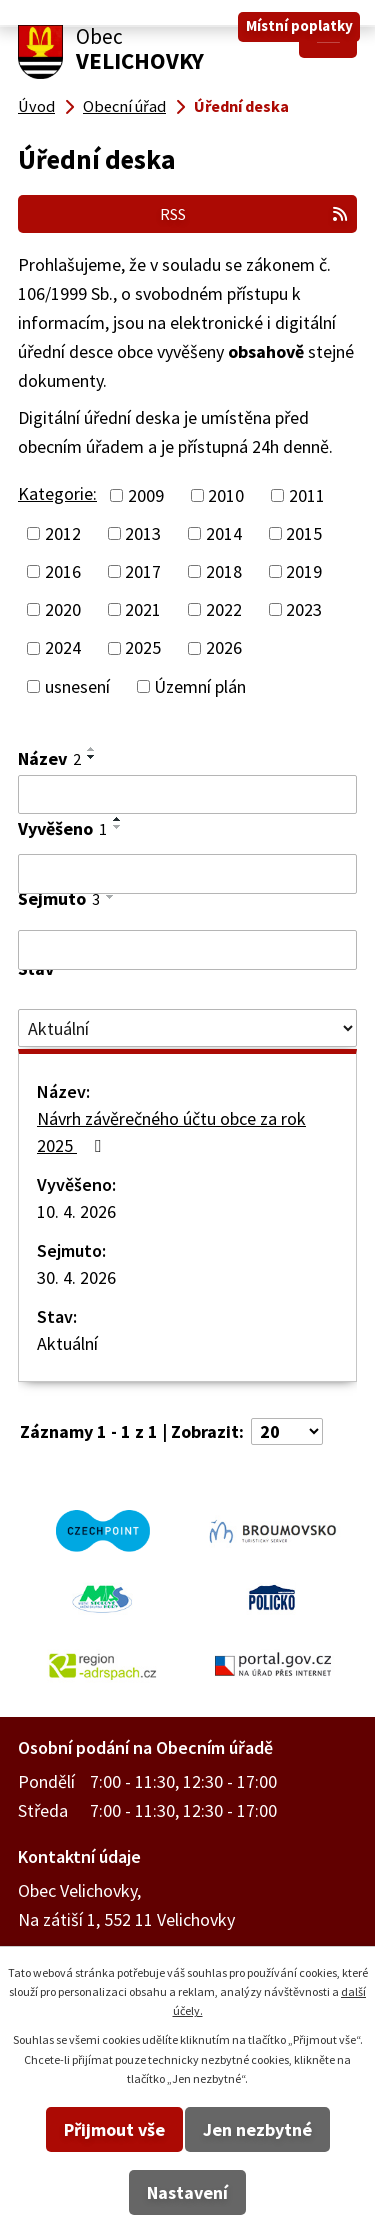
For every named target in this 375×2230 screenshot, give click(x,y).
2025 (143, 648)
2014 (224, 533)
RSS (254, 214)
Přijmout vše (114, 2129)
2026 (224, 648)
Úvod (36, 106)
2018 (224, 571)
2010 (226, 495)
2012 (63, 533)
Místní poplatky (299, 25)
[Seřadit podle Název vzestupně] (92, 749)
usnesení (77, 686)
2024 (63, 648)
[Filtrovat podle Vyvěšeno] (187, 874)
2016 (63, 571)
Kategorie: (57, 493)
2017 (143, 571)
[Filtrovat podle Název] (187, 795)
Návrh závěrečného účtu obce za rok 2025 (171, 1132)
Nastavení (187, 2192)
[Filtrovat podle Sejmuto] (187, 950)
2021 (143, 609)
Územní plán (200, 686)
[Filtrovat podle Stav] (187, 1028)
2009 (146, 495)
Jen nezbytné (257, 2129)
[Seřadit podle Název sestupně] (92, 757)
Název (49, 758)
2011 (307, 495)
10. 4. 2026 (76, 1211)
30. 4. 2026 (76, 1277)
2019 (304, 571)
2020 (63, 609)
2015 (304, 533)
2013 (143, 533)
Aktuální (67, 1343)
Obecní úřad (124, 106)
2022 (224, 609)
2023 (304, 609)
